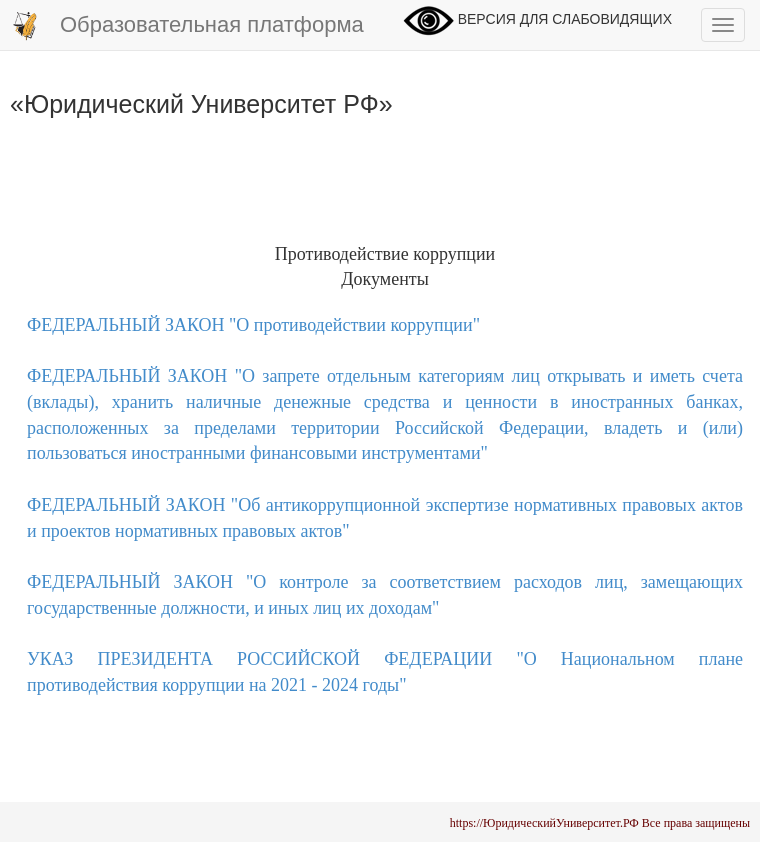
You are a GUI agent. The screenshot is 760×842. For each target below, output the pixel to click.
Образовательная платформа (187, 26)
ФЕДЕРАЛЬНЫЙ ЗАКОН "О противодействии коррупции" (253, 325)
